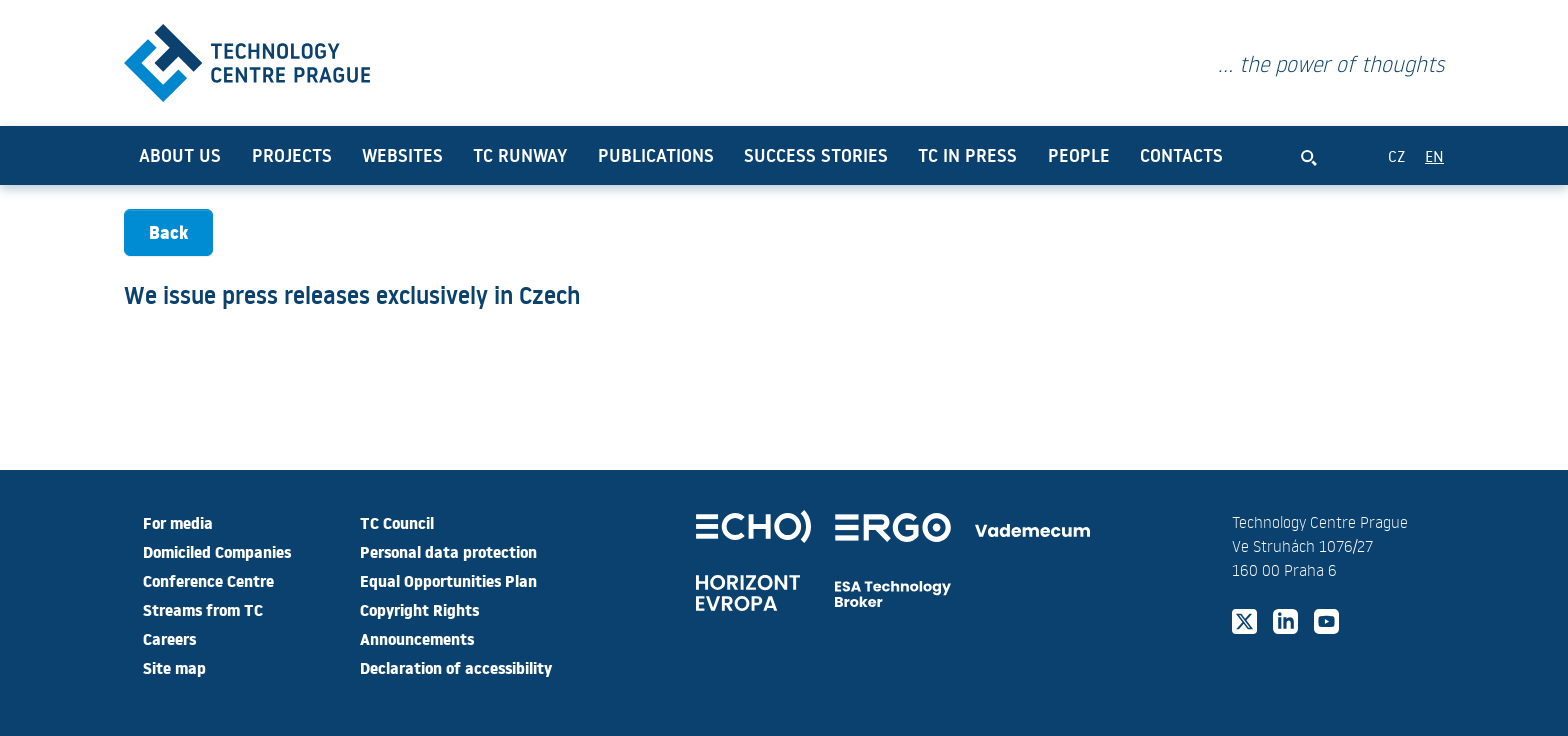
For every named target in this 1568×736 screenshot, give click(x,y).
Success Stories (816, 173)
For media (178, 522)
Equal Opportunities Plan (448, 580)
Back (168, 249)
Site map (174, 667)
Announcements (417, 638)
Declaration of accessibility (456, 667)
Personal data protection (448, 551)
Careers (169, 638)
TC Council (397, 522)
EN (1434, 172)
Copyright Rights (419, 609)
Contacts (1181, 173)
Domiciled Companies (217, 551)
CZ (1396, 172)
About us (180, 173)
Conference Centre (208, 580)
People (1079, 173)
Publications (656, 173)
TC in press (967, 173)
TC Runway (520, 173)
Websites (402, 173)
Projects (292, 173)
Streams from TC (203, 609)
